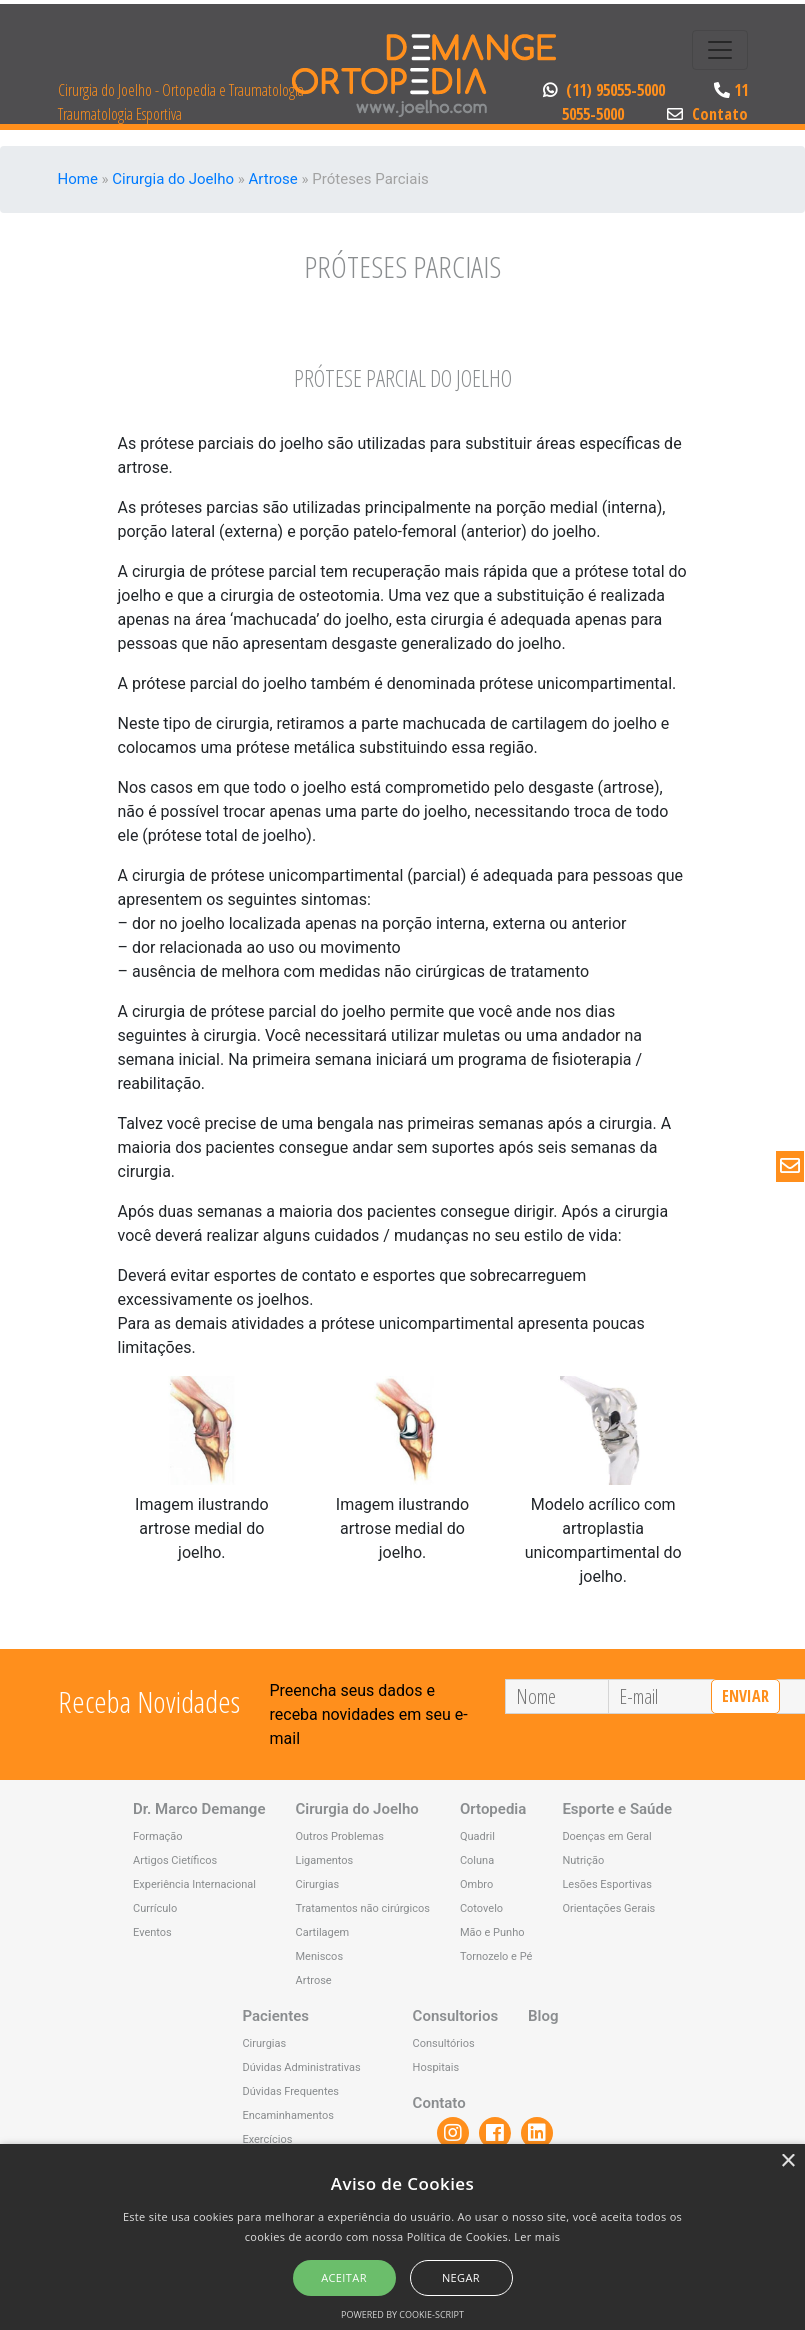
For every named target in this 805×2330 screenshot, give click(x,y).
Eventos (152, 1932)
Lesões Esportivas (607, 1884)
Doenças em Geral (606, 1836)
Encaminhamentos (288, 2115)
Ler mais (537, 2236)
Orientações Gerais (608, 1908)
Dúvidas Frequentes (290, 2091)
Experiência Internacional (194, 1884)
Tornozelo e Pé (496, 1956)
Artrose (272, 179)
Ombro (476, 1884)
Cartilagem (322, 1932)
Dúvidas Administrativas (301, 2067)
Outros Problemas (339, 1836)
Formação (158, 1836)
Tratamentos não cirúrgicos (362, 1908)
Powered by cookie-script (402, 2314)
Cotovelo (481, 1908)
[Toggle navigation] (720, 50)
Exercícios (267, 2139)
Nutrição (583, 1860)
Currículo (155, 1908)
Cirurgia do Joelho (173, 179)
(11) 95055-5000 (606, 90)
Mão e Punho (492, 1932)
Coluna (477, 1860)
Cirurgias (317, 1884)
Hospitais (436, 2067)
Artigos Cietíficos (175, 1860)
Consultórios (444, 2043)
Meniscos (319, 1956)
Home (78, 179)
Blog (543, 2016)
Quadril (477, 1836)
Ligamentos (324, 1860)
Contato (707, 114)
